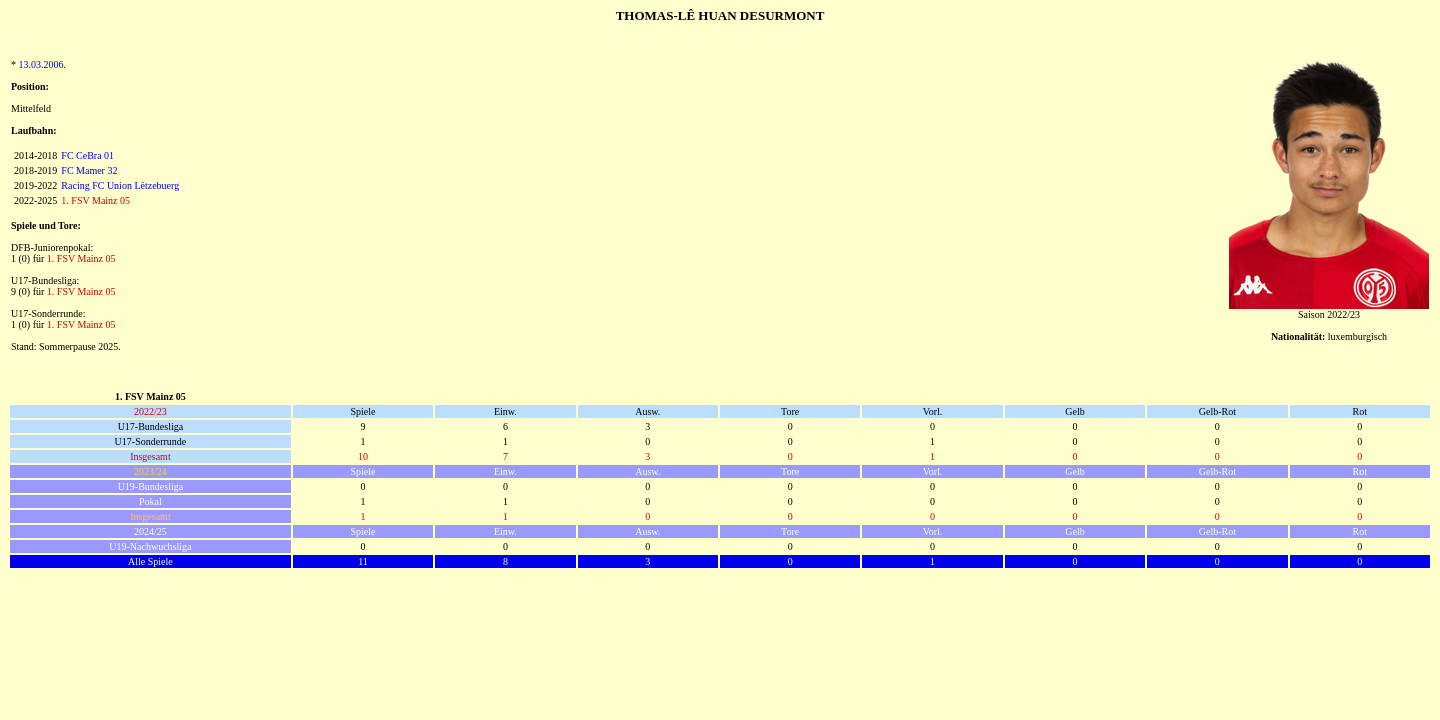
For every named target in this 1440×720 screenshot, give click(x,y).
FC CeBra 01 (87, 155)
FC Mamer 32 (89, 170)
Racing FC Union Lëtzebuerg (120, 185)
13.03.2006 (41, 64)
